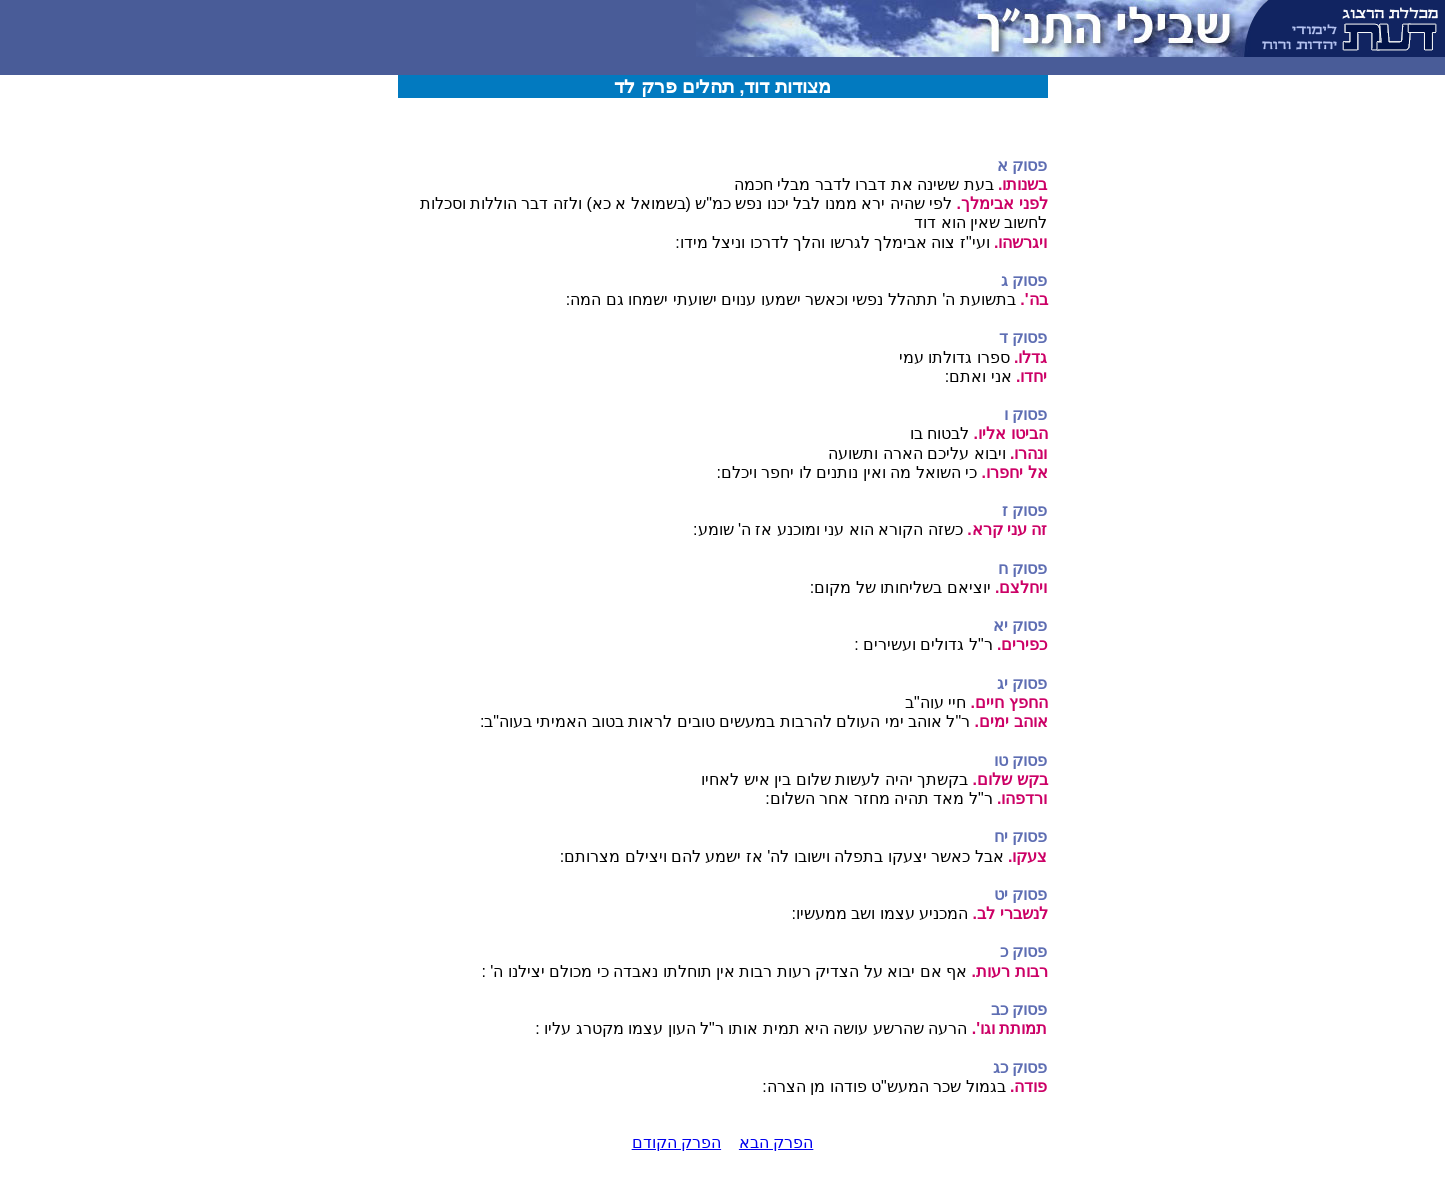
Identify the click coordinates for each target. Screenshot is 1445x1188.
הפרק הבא (776, 1142)
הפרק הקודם (676, 1142)
